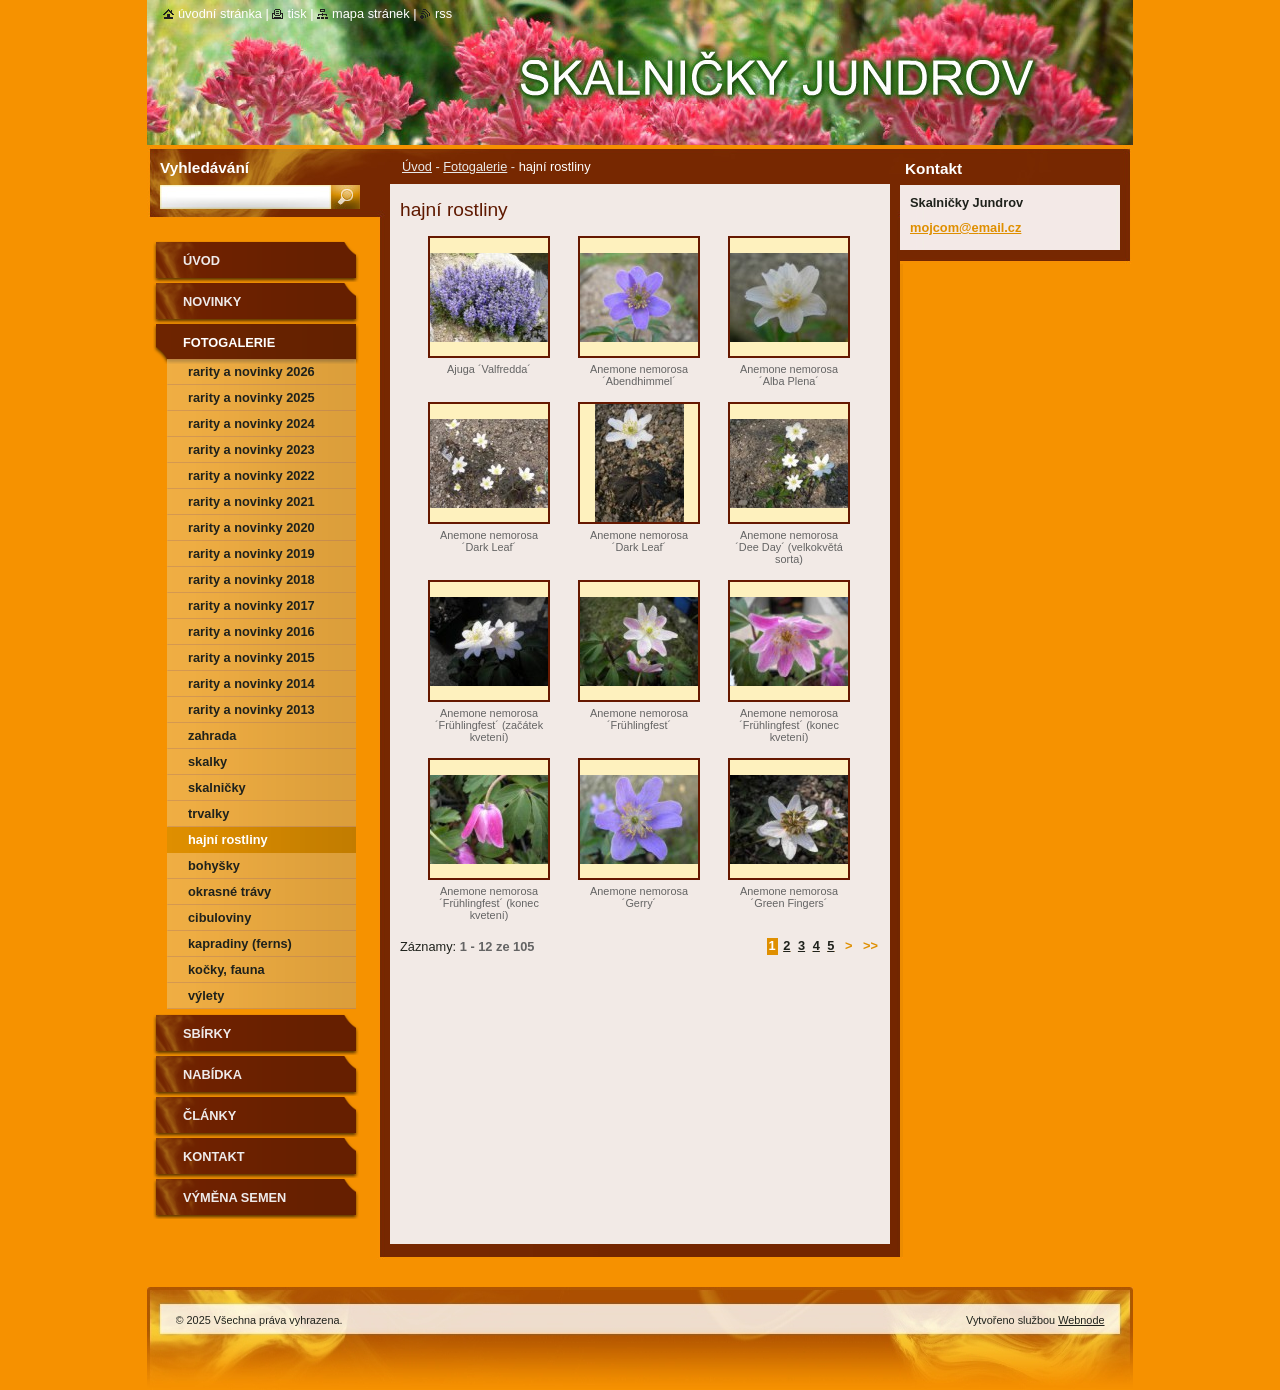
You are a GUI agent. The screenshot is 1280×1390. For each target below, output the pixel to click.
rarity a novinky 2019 (251, 553)
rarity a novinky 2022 (251, 475)
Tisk (296, 13)
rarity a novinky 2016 (251, 631)
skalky (207, 761)
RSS (443, 13)
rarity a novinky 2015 (251, 657)
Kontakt (214, 1156)
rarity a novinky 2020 (251, 527)
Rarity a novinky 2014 (251, 683)
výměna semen (234, 1197)
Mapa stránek (371, 13)
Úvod (417, 166)
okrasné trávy (229, 891)
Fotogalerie (475, 166)
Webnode (1081, 1320)
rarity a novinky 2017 (251, 605)
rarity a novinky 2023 (251, 449)
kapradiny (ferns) (240, 943)
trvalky (208, 813)
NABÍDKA (212, 1074)
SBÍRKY (207, 1033)
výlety (206, 995)
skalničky (217, 787)
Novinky (212, 301)
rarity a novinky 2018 (251, 579)
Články (209, 1115)
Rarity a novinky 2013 (251, 709)
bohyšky (214, 865)
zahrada (212, 735)
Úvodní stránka (220, 13)
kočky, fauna (226, 969)
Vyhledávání (204, 167)
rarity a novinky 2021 (251, 501)
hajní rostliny (228, 839)
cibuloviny (219, 917)
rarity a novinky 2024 (251, 423)
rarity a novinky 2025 (251, 397)
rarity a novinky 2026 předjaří (251, 374)
